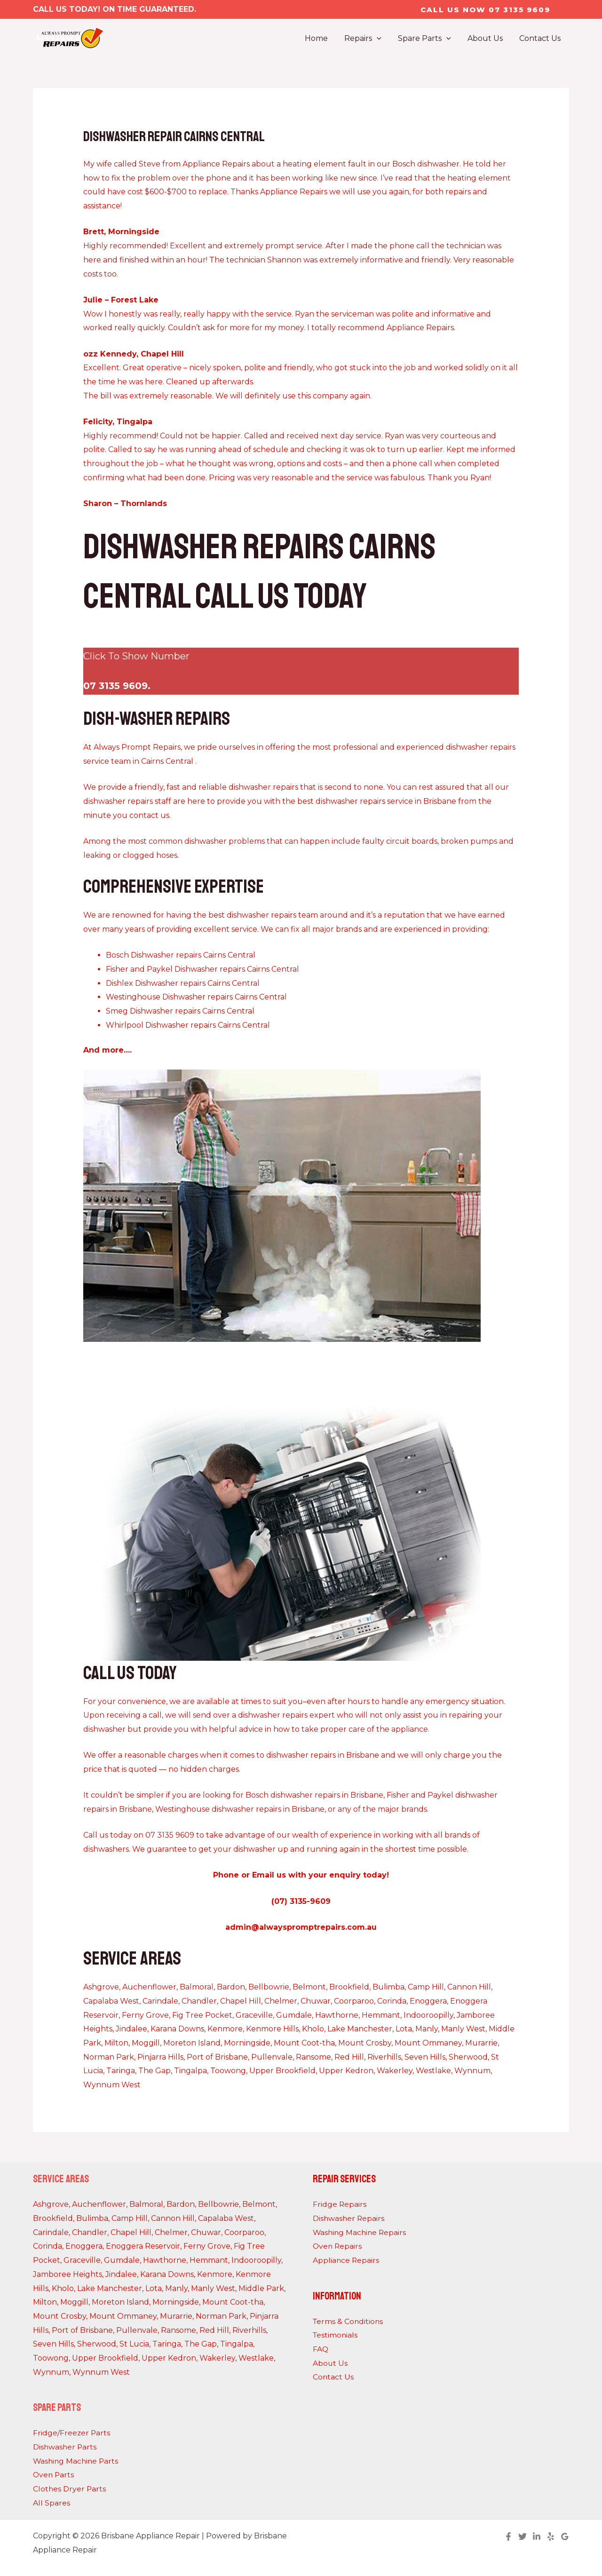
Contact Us (333, 2376)
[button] (485, 9)
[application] (382, 38)
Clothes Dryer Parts (70, 2488)
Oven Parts (54, 2474)
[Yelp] (551, 2536)
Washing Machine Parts (77, 2461)
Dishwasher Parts (65, 2446)
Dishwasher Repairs (349, 2218)
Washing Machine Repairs (361, 2232)
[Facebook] (508, 2536)
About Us (330, 2363)
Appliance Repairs (346, 2260)
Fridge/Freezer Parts (72, 2432)
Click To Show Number (136, 656)
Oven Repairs (338, 2246)
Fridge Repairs (340, 2204)
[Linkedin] (536, 2536)
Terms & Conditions (349, 2321)
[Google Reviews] (565, 2536)
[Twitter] (522, 2536)
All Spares (51, 2502)
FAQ (321, 2349)
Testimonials (336, 2334)
